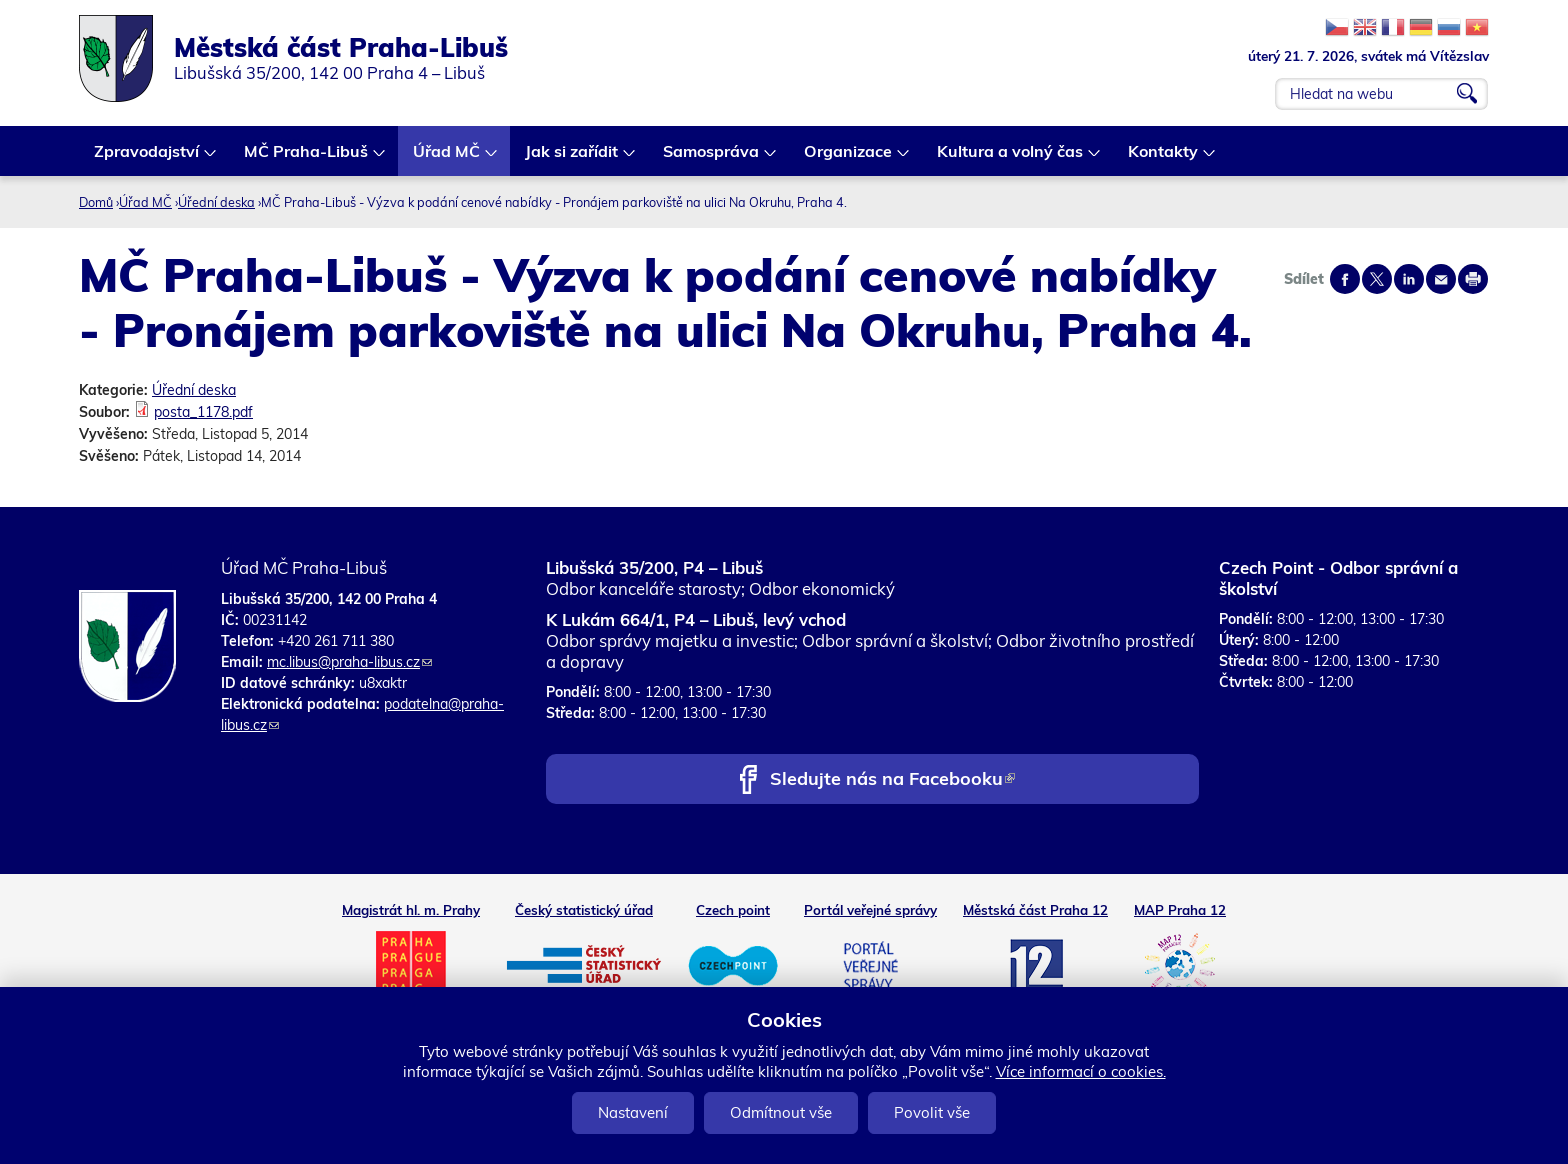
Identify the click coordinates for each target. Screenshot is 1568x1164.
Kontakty (1164, 158)
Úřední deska (216, 202)
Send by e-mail (1441, 279)
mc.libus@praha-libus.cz (349, 662)
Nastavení (633, 1112)
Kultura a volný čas (1011, 158)
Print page (1473, 279)
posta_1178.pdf (203, 412)
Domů (96, 202)
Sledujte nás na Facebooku (892, 780)
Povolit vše (932, 1112)
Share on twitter (1377, 279)
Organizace (849, 158)
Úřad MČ (447, 158)
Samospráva (712, 158)
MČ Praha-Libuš (307, 158)
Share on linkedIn (1409, 279)
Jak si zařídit (572, 158)
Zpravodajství (147, 158)
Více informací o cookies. (1081, 1071)
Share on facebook (1345, 279)
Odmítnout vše (781, 1112)
